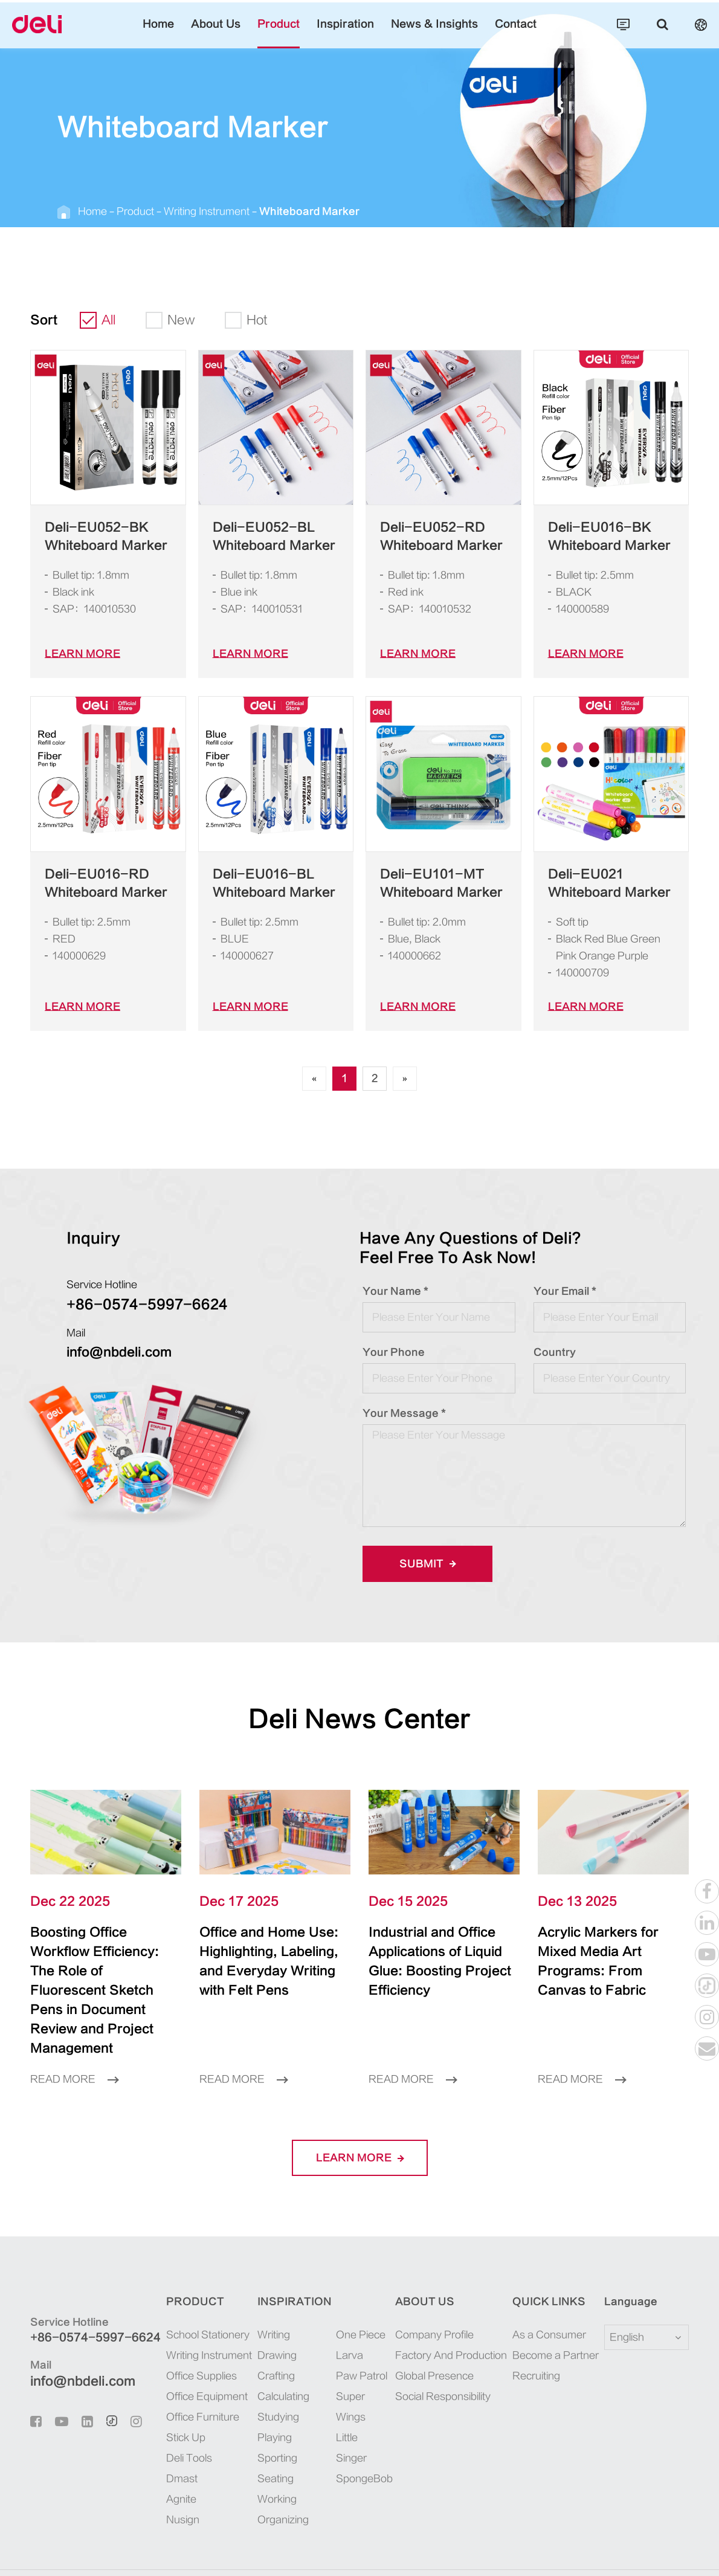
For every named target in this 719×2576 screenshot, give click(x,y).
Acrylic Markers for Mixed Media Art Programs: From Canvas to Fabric (603, 1952)
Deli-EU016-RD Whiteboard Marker (92, 883)
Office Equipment (195, 2357)
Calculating (275, 2357)
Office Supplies (191, 2337)
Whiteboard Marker (265, 211)
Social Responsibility (446, 2357)
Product (290, 33)
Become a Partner (551, 2316)
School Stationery (195, 2296)
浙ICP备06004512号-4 (298, 2553)
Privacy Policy (657, 2553)
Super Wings (356, 2357)
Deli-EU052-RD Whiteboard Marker (428, 536)
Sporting (269, 2419)
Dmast (173, 2440)
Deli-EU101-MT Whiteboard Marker (428, 883)
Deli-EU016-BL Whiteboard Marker (260, 883)
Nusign (175, 2481)
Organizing (275, 2481)
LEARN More (76, 653)
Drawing (270, 2316)
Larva (343, 2316)
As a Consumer (546, 2296)
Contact (487, 33)
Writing (268, 2296)
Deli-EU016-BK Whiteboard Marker (595, 536)
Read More (70, 2040)
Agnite (174, 2460)
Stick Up (178, 2399)
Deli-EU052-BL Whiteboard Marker (260, 536)
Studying (270, 2378)
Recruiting (537, 2337)
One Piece (351, 2296)
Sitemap (603, 2553)
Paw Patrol (353, 2337)
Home (188, 33)
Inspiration (345, 33)
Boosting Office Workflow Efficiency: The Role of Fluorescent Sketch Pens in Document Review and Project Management (104, 1971)
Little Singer (356, 2378)
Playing (268, 2399)
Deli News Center (360, 1718)
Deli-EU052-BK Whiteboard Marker (92, 536)
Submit (423, 1563)
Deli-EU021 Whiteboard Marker (607, 883)
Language (623, 2263)
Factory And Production (451, 2316)
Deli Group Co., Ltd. (122, 2553)
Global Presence (436, 2337)
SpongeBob (354, 2399)
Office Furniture (192, 2378)
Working (270, 2460)
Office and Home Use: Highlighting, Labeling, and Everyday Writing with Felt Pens (266, 1961)
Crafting (269, 2337)
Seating (267, 2440)
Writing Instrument (183, 211)
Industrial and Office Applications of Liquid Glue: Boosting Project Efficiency (439, 1952)
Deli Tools (181, 2419)
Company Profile (438, 2296)
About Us (238, 33)
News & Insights (419, 33)
